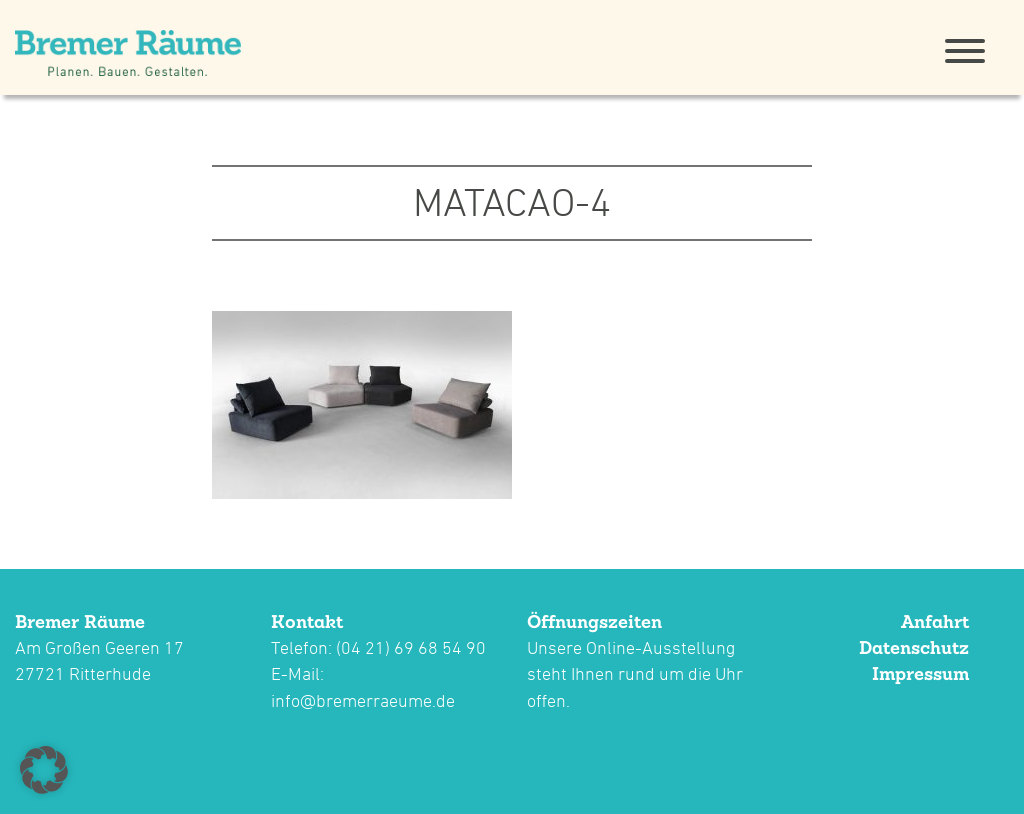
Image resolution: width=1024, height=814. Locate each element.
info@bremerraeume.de (363, 700)
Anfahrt (935, 621)
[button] (44, 770)
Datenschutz (914, 647)
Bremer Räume (80, 621)
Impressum (920, 673)
